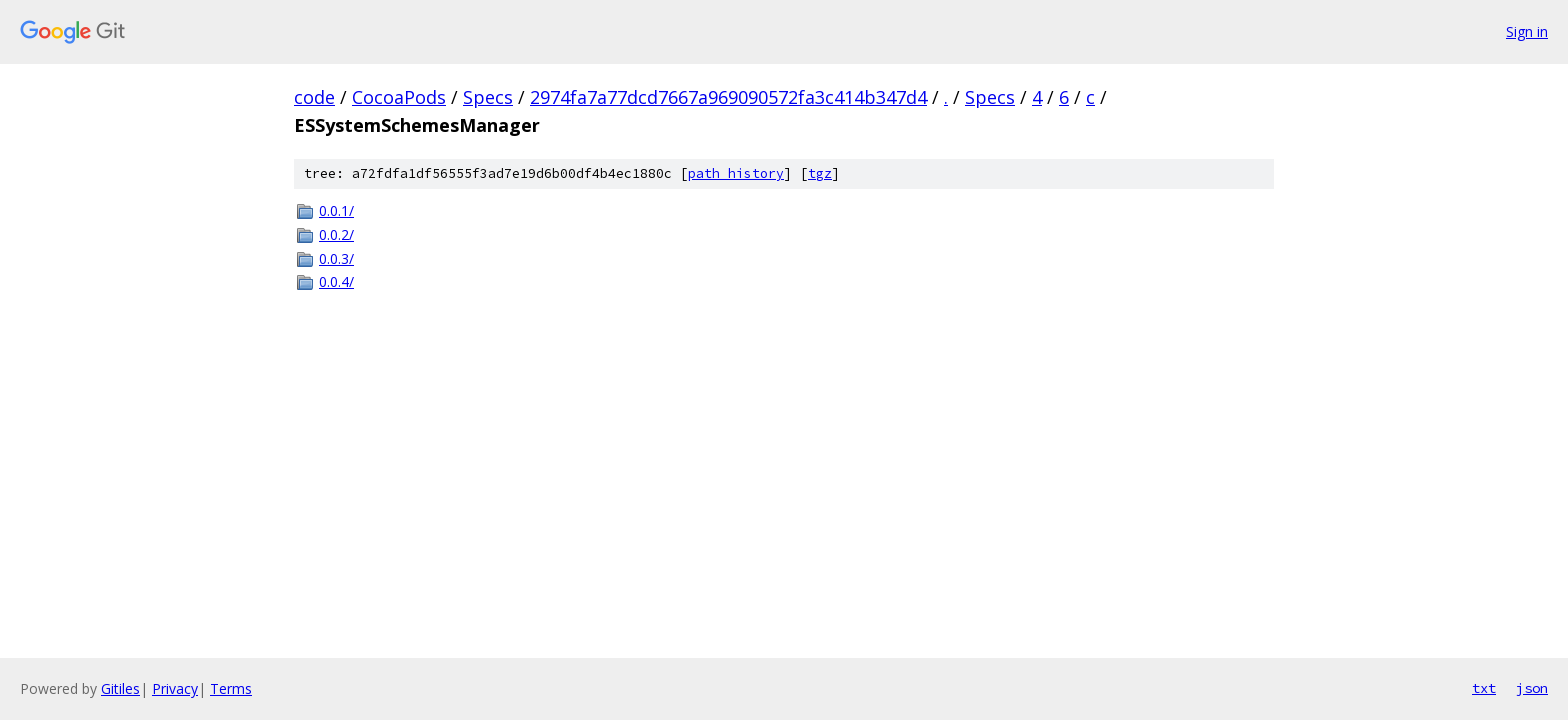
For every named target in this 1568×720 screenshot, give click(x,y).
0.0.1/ (336, 210)
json (1532, 688)
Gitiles (120, 688)
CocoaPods (399, 97)
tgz (820, 173)
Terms (231, 688)
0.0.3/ (336, 258)
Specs (488, 97)
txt (1484, 688)
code (314, 97)
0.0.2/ (336, 234)
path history (736, 173)
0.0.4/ (336, 281)
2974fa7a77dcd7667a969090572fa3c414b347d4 (728, 97)
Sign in (1527, 31)
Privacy (175, 688)
